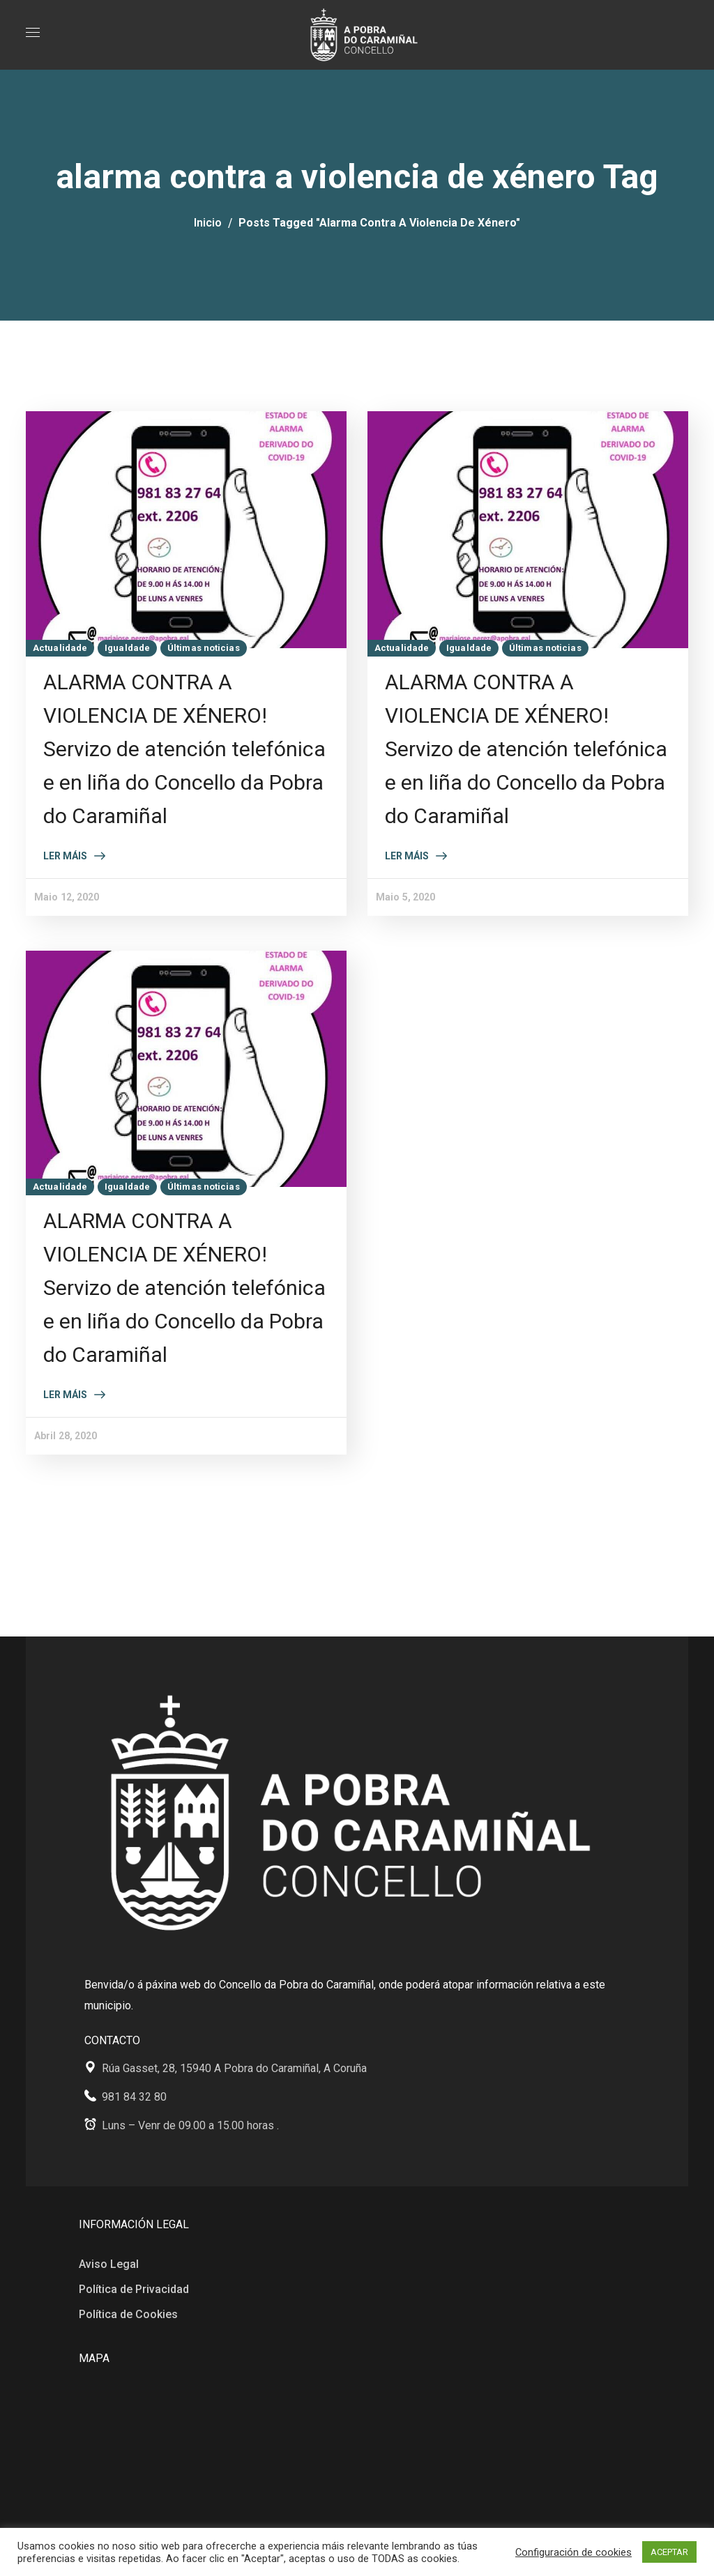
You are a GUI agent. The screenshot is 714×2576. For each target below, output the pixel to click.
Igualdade (127, 648)
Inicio (208, 222)
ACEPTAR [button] (669, 2552)
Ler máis (65, 855)
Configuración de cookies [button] (573, 2552)
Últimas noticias (203, 648)
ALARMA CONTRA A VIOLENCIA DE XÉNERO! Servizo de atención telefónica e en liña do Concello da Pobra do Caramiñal (184, 749)
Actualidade (60, 648)
